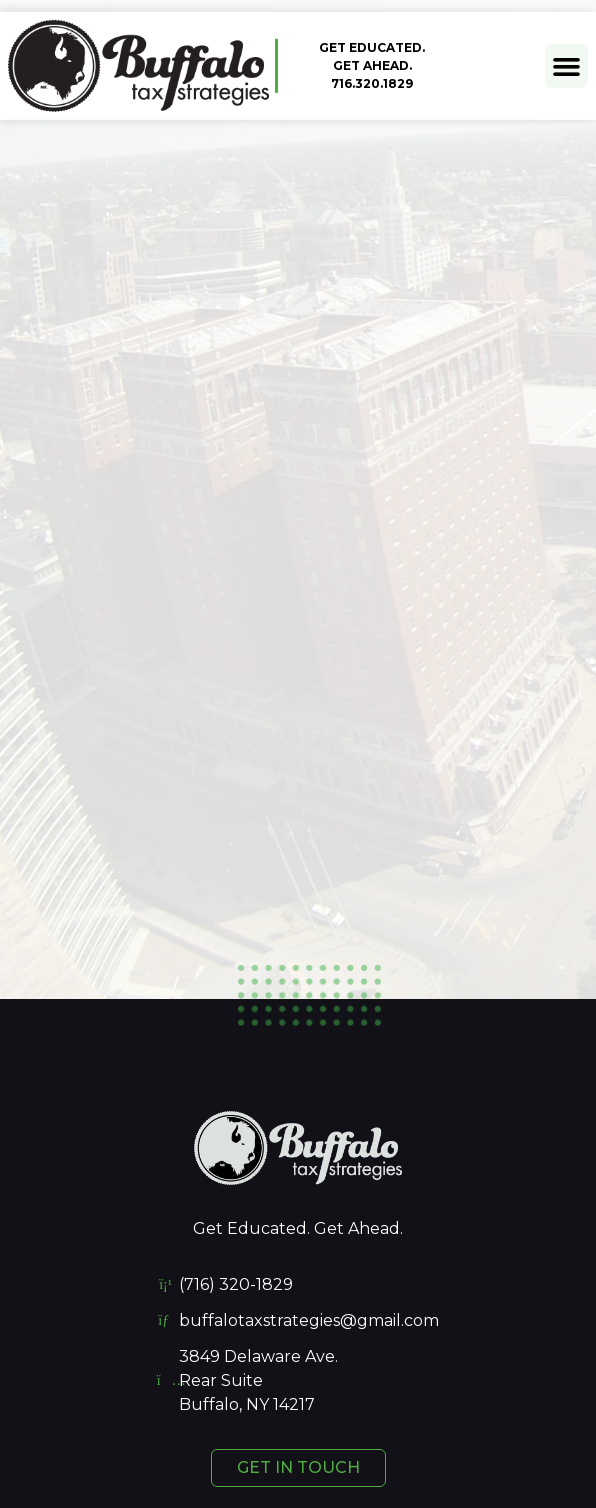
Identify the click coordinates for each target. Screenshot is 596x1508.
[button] (567, 65)
